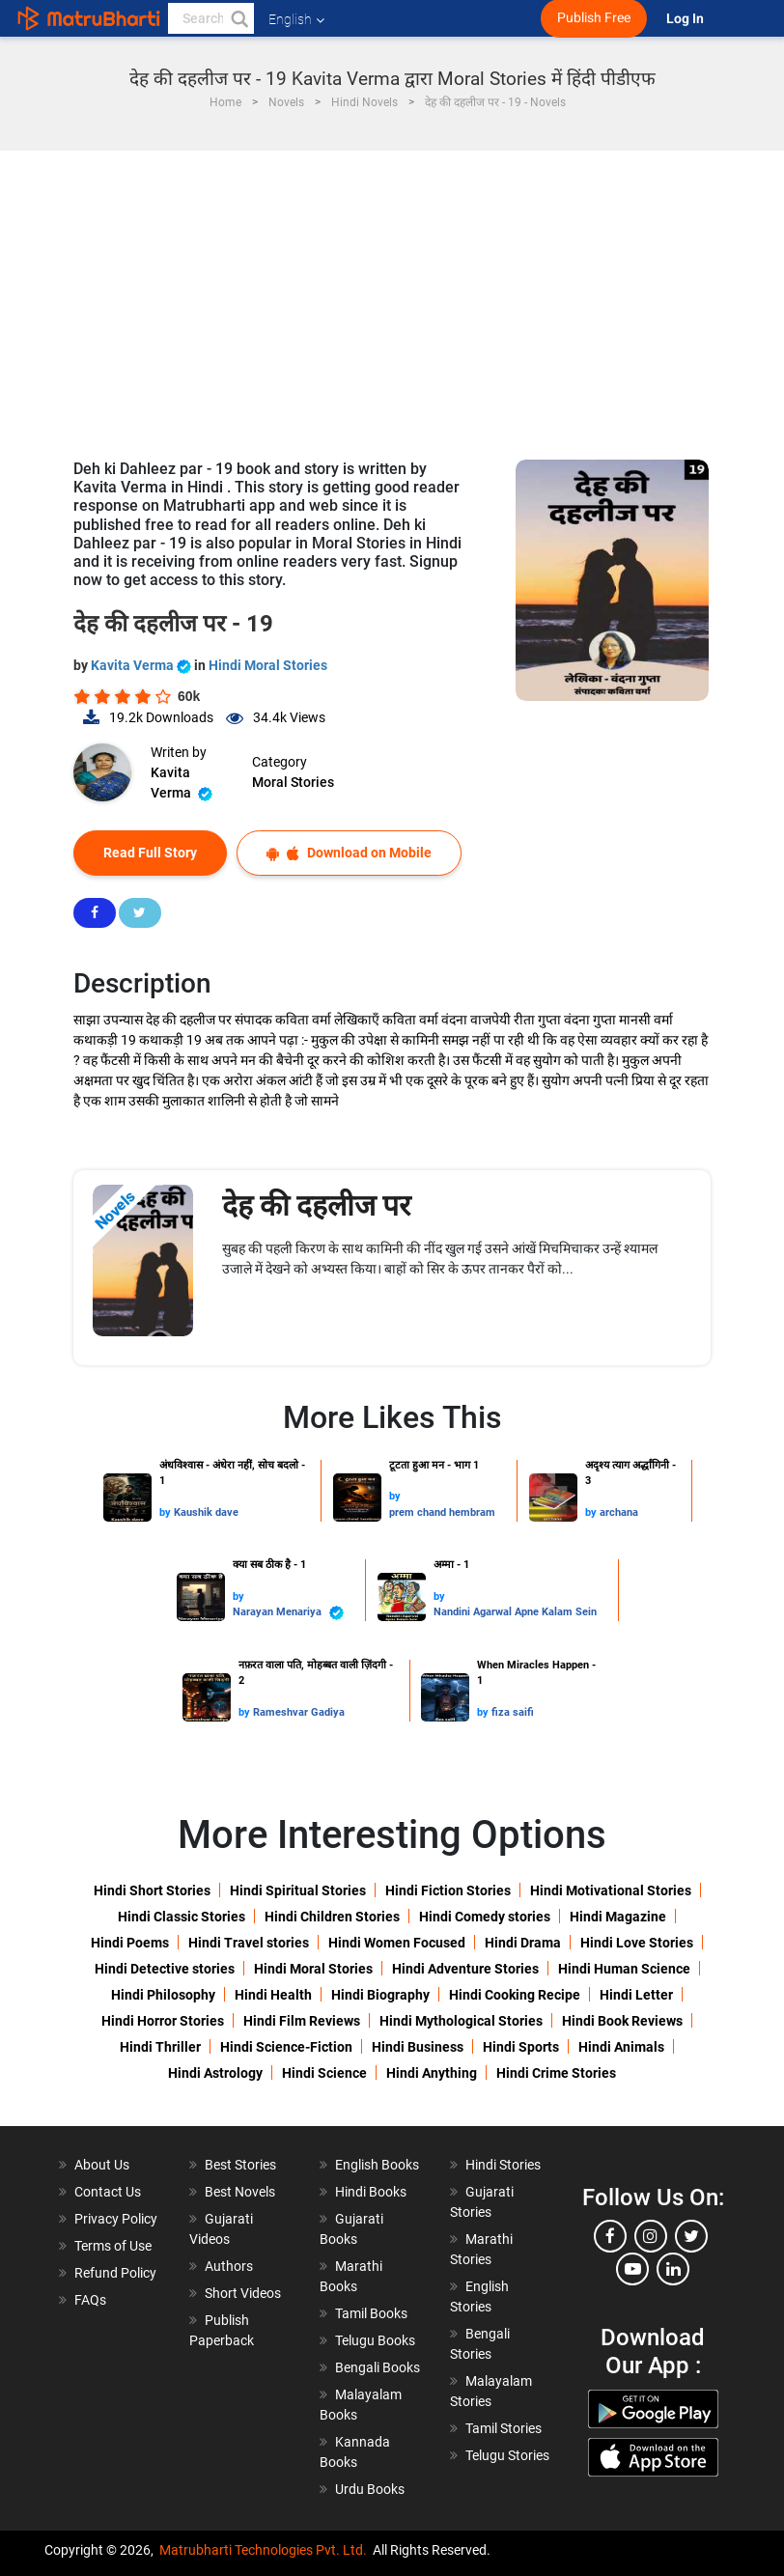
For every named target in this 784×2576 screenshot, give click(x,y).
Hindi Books (370, 2191)
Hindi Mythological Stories (461, 2021)
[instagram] (650, 2236)
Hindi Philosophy (163, 1994)
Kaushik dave (206, 1512)
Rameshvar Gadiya (299, 1712)
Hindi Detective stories (165, 1968)
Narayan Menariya (288, 1613)
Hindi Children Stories (332, 1916)
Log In (686, 19)
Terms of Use (113, 2246)
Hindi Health (273, 1994)
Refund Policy (115, 2273)
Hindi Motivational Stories (610, 1890)
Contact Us (107, 2191)
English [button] (296, 19)
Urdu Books (370, 2489)
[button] (238, 18)
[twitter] (691, 2236)
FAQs (90, 2300)
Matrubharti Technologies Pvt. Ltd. (263, 2550)
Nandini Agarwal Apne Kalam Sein (515, 1612)
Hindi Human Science (624, 1968)
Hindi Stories (503, 2164)
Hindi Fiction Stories (448, 1890)
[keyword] (211, 18)
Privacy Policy (115, 2218)
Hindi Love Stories (636, 1942)
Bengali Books (377, 2367)
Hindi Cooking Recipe (514, 1994)
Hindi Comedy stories (484, 1916)
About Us (101, 2164)
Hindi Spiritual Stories (298, 1890)
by (166, 1512)
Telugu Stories (507, 2455)
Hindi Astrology (215, 2073)
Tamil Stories (503, 2428)
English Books (377, 2164)
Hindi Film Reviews (301, 2021)
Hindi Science (324, 2073)
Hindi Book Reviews (622, 2021)
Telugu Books (375, 2340)
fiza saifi (512, 1712)
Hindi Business (417, 2047)
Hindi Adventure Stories (465, 1968)
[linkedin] (673, 2269)
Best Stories (240, 2164)
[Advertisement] (392, 295)
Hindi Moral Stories (268, 665)
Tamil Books (371, 2313)
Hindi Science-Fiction (286, 2047)
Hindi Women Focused (396, 1942)
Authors (229, 2266)
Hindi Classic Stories (181, 1916)
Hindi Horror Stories (162, 2021)
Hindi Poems (130, 1942)
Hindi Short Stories (152, 1890)
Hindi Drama (523, 1942)
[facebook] (610, 2236)
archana (619, 1512)
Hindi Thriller (160, 2047)
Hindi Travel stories (248, 1942)
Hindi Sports (521, 2047)
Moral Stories (293, 782)
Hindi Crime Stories (556, 2073)
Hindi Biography (380, 1994)
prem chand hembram (442, 1512)
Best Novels (240, 2191)
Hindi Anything (431, 2073)
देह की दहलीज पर (316, 1205)
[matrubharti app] (449, 18)
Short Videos (243, 2293)
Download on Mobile (349, 853)
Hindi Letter (636, 1994)
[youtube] (632, 2269)
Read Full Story (150, 852)
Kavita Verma (142, 665)
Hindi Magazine (618, 1916)
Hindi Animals (621, 2047)
